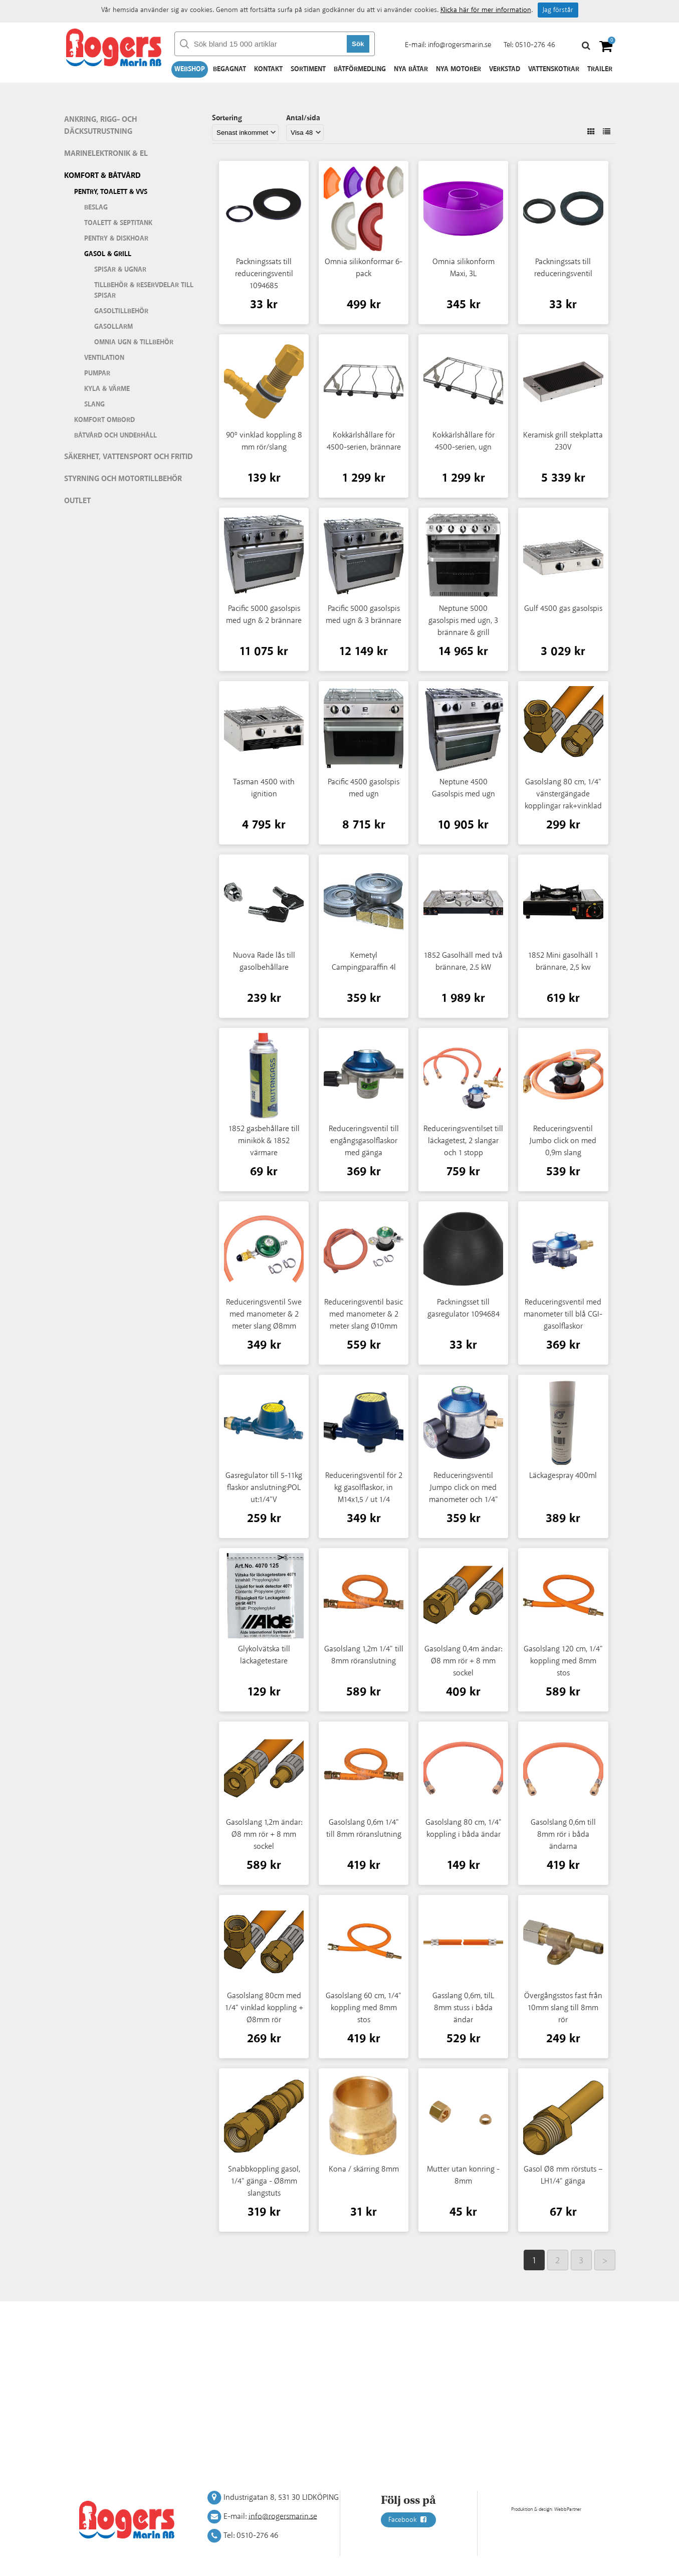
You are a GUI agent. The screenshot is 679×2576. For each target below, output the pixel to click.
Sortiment (308, 69)
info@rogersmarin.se (459, 45)
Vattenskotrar (553, 69)
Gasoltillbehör (121, 311)
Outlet (77, 501)
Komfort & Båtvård (102, 175)
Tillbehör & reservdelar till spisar (143, 290)
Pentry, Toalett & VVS (110, 192)
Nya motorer (458, 69)
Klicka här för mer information (485, 10)
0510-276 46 (535, 45)
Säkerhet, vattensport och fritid (128, 457)
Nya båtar (411, 69)
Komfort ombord (104, 420)
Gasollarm (113, 327)
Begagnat (229, 69)
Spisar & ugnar (120, 270)
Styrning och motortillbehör (123, 479)
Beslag (96, 207)
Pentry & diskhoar (116, 239)
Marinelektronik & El (106, 153)
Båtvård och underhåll (115, 436)
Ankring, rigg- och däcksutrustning (100, 125)
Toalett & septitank (118, 223)
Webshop (189, 69)
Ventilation (104, 358)
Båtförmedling (360, 69)
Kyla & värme (107, 389)
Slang (94, 404)
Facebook (408, 2520)
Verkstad (504, 69)
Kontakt (268, 69)
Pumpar (97, 373)
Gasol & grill (107, 254)
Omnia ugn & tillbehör (133, 342)
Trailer (599, 69)
